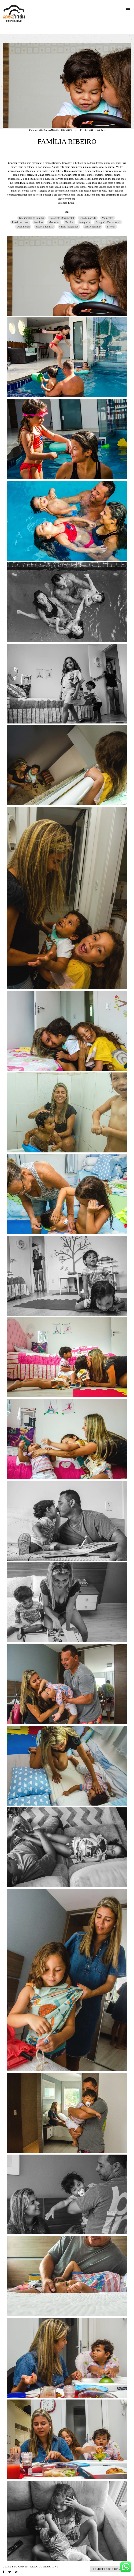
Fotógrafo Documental (62, 217)
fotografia (84, 222)
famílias (38, 222)
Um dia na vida (88, 217)
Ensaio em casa (20, 222)
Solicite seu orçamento (110, 2569)
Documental (23, 226)
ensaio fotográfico (69, 226)
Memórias (54, 222)
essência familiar (44, 226)
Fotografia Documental (108, 222)
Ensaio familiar (92, 226)
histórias (111, 226)
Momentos (107, 217)
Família (69, 222)
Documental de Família (31, 217)
